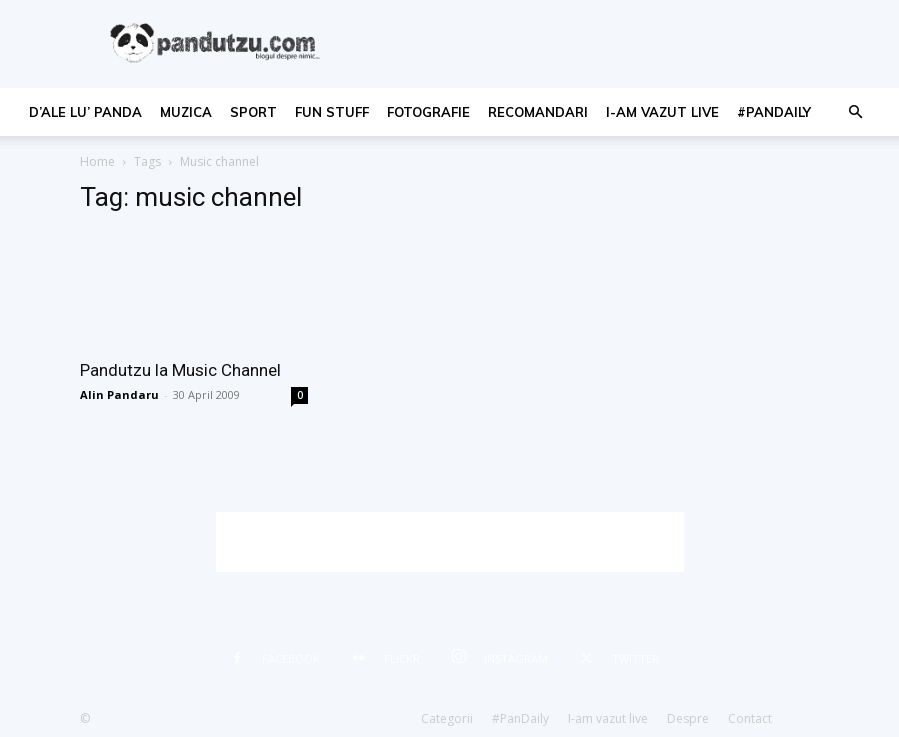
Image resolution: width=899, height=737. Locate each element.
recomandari (538, 112)
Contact (750, 718)
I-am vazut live (662, 112)
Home (97, 161)
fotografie (428, 112)
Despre (688, 718)
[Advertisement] (450, 542)
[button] (855, 112)
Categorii (447, 718)
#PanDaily (774, 112)
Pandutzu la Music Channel (180, 370)
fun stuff (332, 112)
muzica (186, 112)
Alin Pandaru (119, 394)
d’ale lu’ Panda (85, 112)
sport (253, 112)
